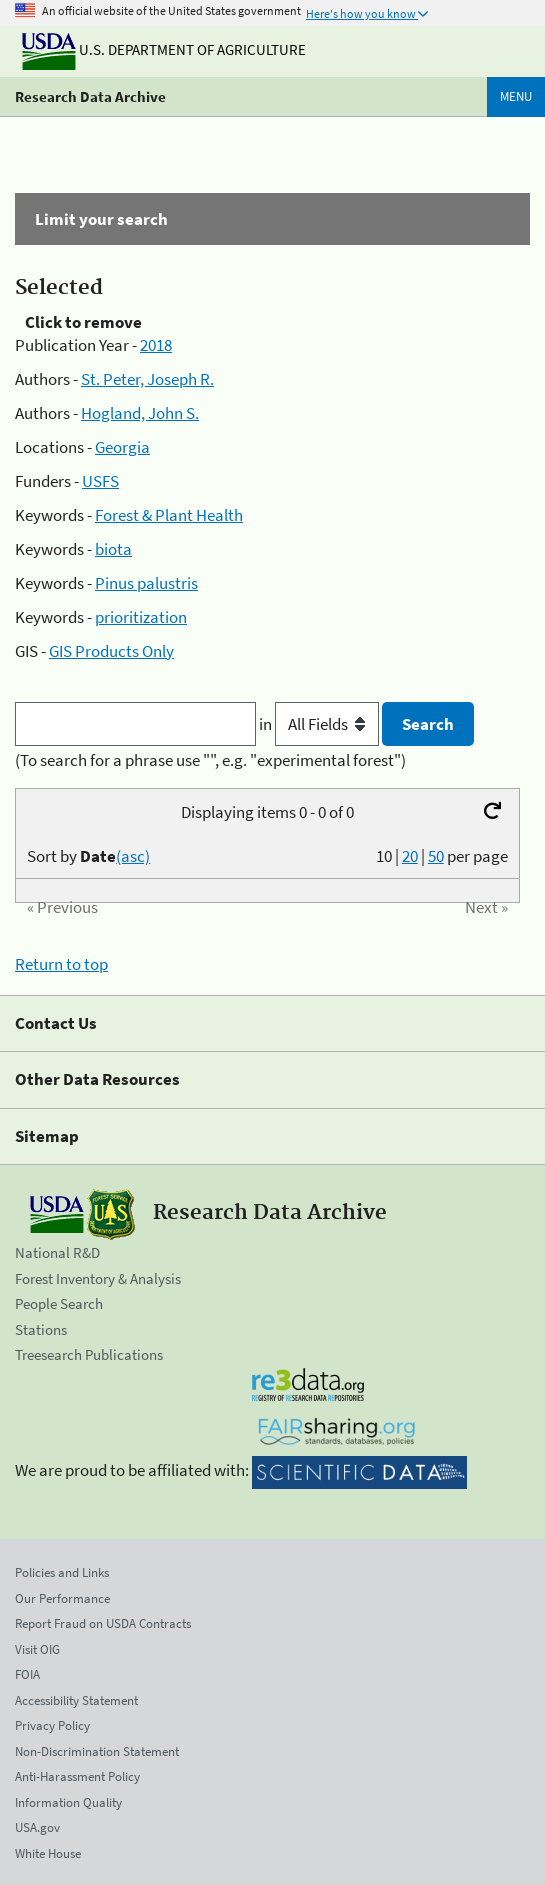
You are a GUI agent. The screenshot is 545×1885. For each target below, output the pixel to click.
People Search (59, 1303)
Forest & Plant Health (169, 515)
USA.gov (37, 1827)
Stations (41, 1329)
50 (436, 856)
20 (410, 856)
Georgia (122, 447)
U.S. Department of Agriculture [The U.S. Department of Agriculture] (164, 49)
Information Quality (68, 1802)
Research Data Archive (90, 96)
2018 (156, 345)
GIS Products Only (111, 651)
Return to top (61, 964)
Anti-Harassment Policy (77, 1776)
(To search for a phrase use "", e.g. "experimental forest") (210, 760)
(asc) (133, 856)
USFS (100, 481)
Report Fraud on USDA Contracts (103, 1623)
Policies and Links (62, 1572)
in (320, 724)
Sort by (88, 856)
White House (48, 1853)
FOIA (27, 1674)
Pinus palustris (146, 583)
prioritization (141, 617)
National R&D (57, 1252)
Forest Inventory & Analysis (98, 1278)
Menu (516, 96)
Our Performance (62, 1598)
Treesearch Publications (89, 1354)
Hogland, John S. (140, 413)
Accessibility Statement (76, 1700)
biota (113, 549)
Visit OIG (37, 1649)
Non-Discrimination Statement (97, 1751)
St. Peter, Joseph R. (147, 379)
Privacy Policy (52, 1725)
